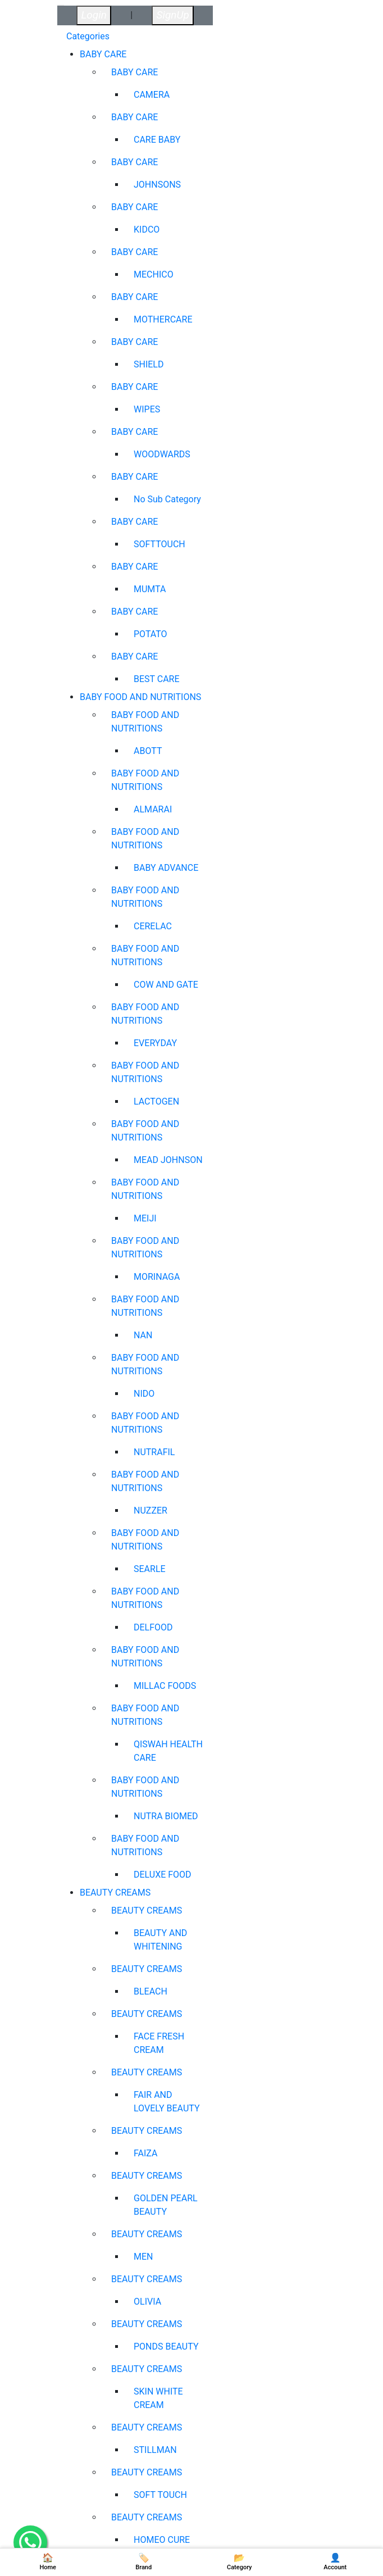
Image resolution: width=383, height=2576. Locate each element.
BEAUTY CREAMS (115, 1892)
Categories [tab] (88, 36)
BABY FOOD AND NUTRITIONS (140, 697)
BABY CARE (103, 54)
